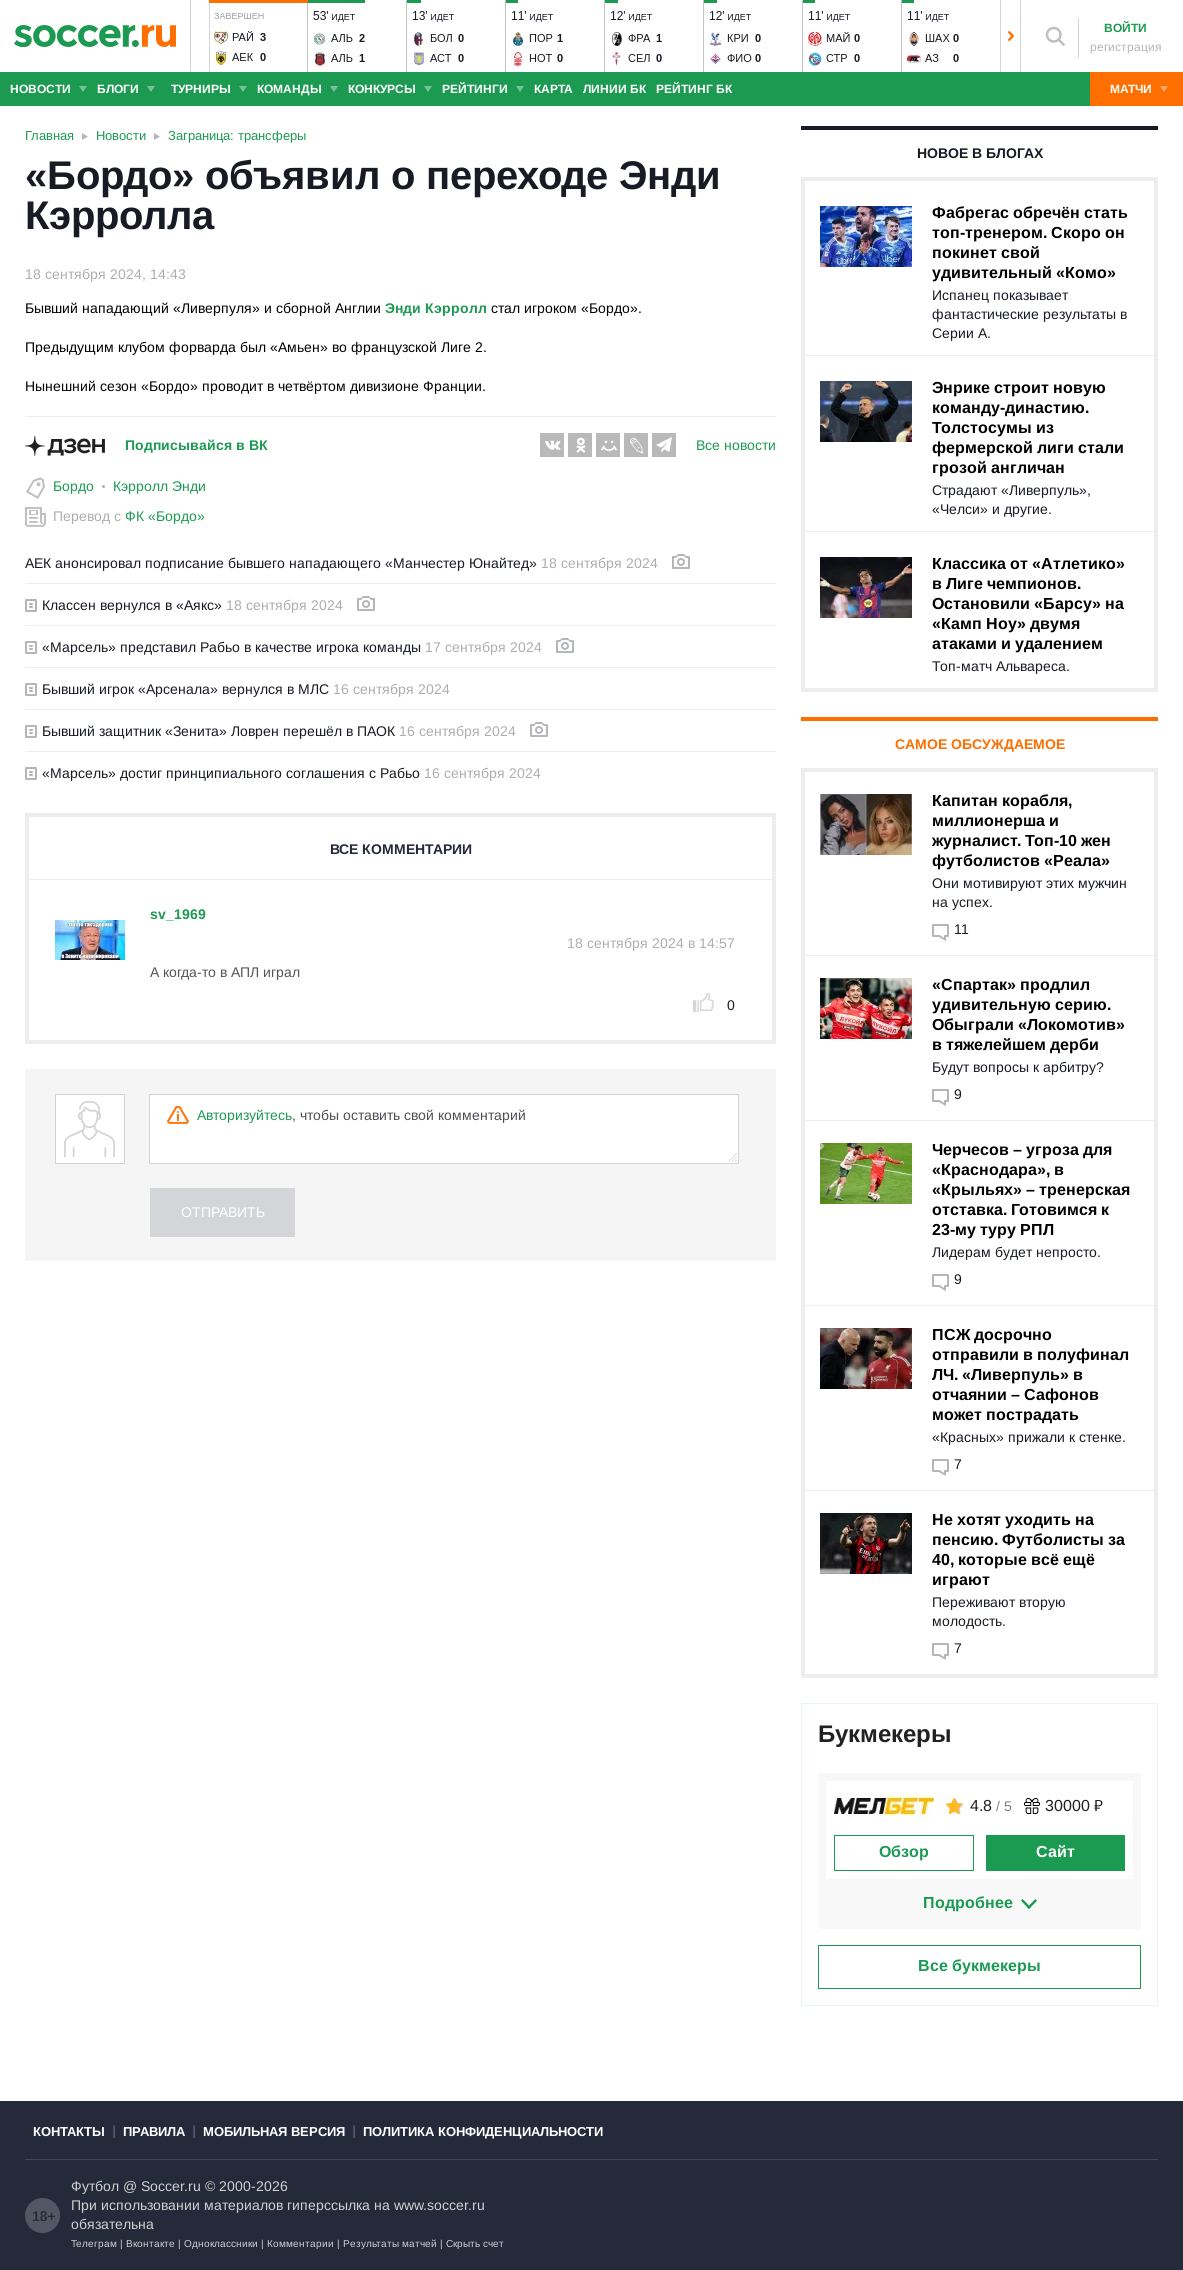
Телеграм (94, 2243)
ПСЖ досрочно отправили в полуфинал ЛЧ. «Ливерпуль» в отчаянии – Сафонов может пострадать (1030, 1374)
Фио (739, 58)
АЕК (242, 57)
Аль (342, 38)
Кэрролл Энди (159, 486)
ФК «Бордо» (165, 516)
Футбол (95, 2186)
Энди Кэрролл (436, 308)
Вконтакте (150, 2243)
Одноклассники (221, 2243)
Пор (541, 38)
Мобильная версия (274, 2131)
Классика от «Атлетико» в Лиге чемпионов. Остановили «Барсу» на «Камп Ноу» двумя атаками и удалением (1028, 603)
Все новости (736, 445)
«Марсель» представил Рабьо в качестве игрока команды (223, 647)
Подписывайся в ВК (196, 445)
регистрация (1126, 47)
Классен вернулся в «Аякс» (123, 605)
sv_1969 (178, 914)
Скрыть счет (475, 2243)
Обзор (904, 1851)
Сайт (1055, 1851)
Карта (553, 89)
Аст (440, 58)
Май (838, 38)
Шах (937, 38)
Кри (738, 38)
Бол (441, 38)
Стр (837, 58)
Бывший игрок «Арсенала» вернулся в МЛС (177, 689)
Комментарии (300, 2243)
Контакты (69, 2131)
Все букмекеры (979, 1965)
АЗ (932, 58)
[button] (200, 36)
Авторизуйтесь (244, 1115)
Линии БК (614, 89)
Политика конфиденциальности (483, 2131)
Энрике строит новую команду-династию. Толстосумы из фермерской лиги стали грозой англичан (1028, 427)
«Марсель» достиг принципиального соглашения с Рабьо (222, 773)
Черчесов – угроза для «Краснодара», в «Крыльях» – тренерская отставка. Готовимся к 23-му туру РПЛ (1031, 1189)
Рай (243, 37)
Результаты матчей (390, 2243)
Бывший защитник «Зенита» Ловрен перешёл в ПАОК (210, 731)
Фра (639, 38)
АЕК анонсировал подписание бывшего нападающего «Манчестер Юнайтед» (281, 563)
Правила (154, 2131)
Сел (639, 58)
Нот (540, 58)
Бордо (73, 486)
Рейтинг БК (694, 89)
